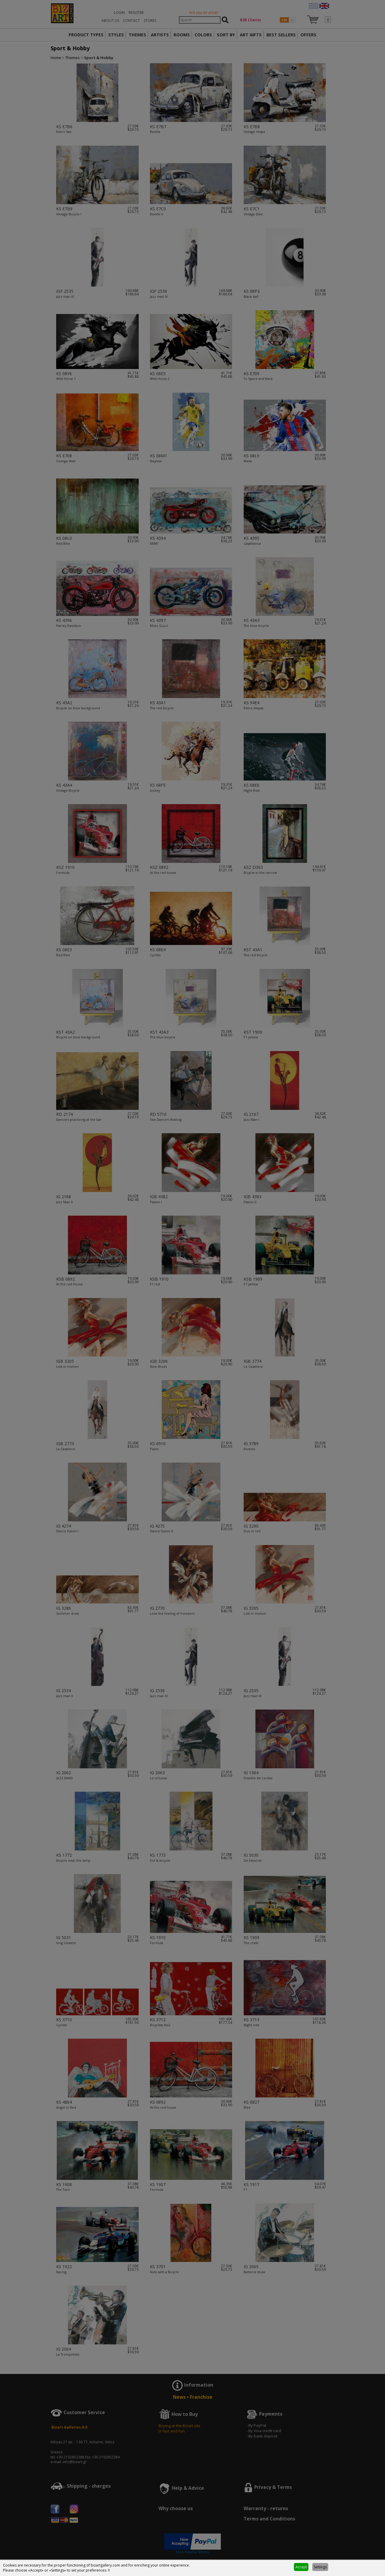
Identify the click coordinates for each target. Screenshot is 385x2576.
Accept (301, 2567)
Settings (320, 2567)
